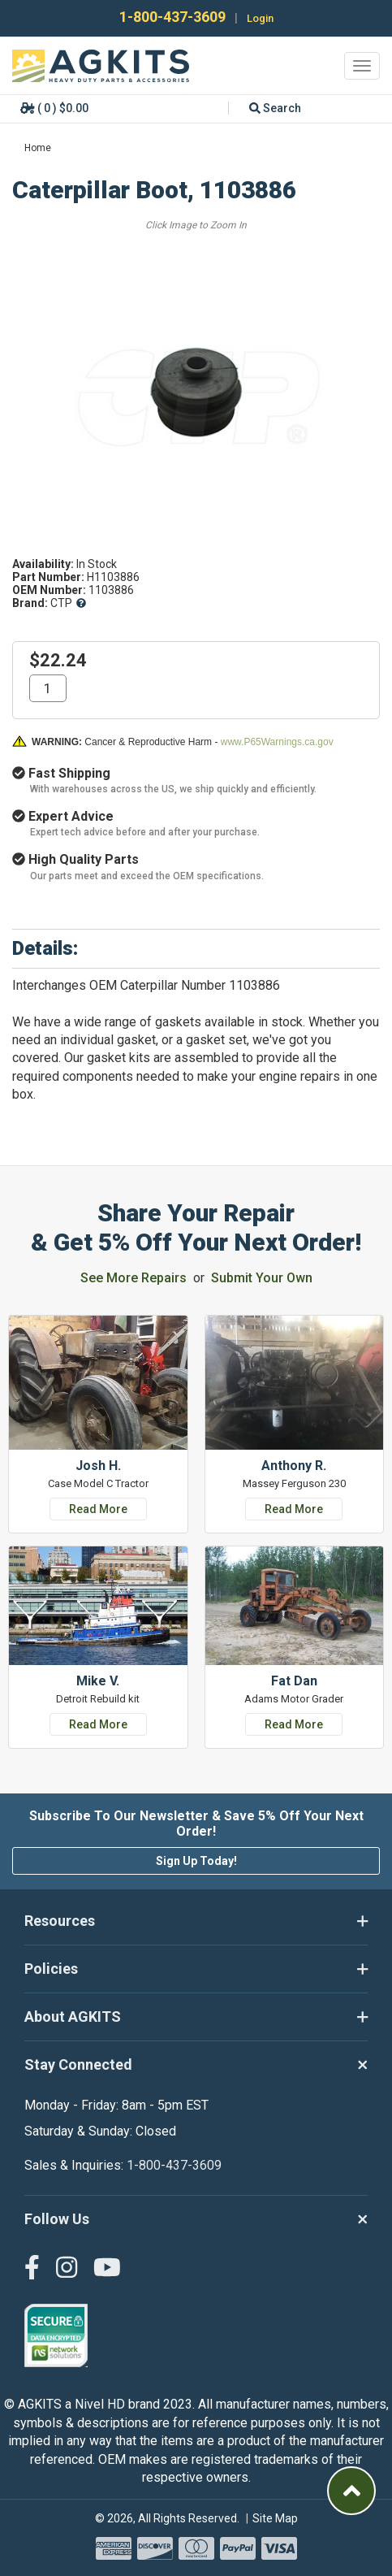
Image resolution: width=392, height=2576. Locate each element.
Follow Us (196, 2219)
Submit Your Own (261, 1278)
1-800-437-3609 (171, 16)
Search (275, 108)
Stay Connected (196, 2065)
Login (260, 17)
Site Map (275, 2518)
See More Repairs (133, 1278)
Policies (196, 1969)
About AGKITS (196, 2017)
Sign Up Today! (196, 1860)
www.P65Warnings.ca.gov (277, 742)
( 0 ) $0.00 (54, 108)
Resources (196, 1921)
